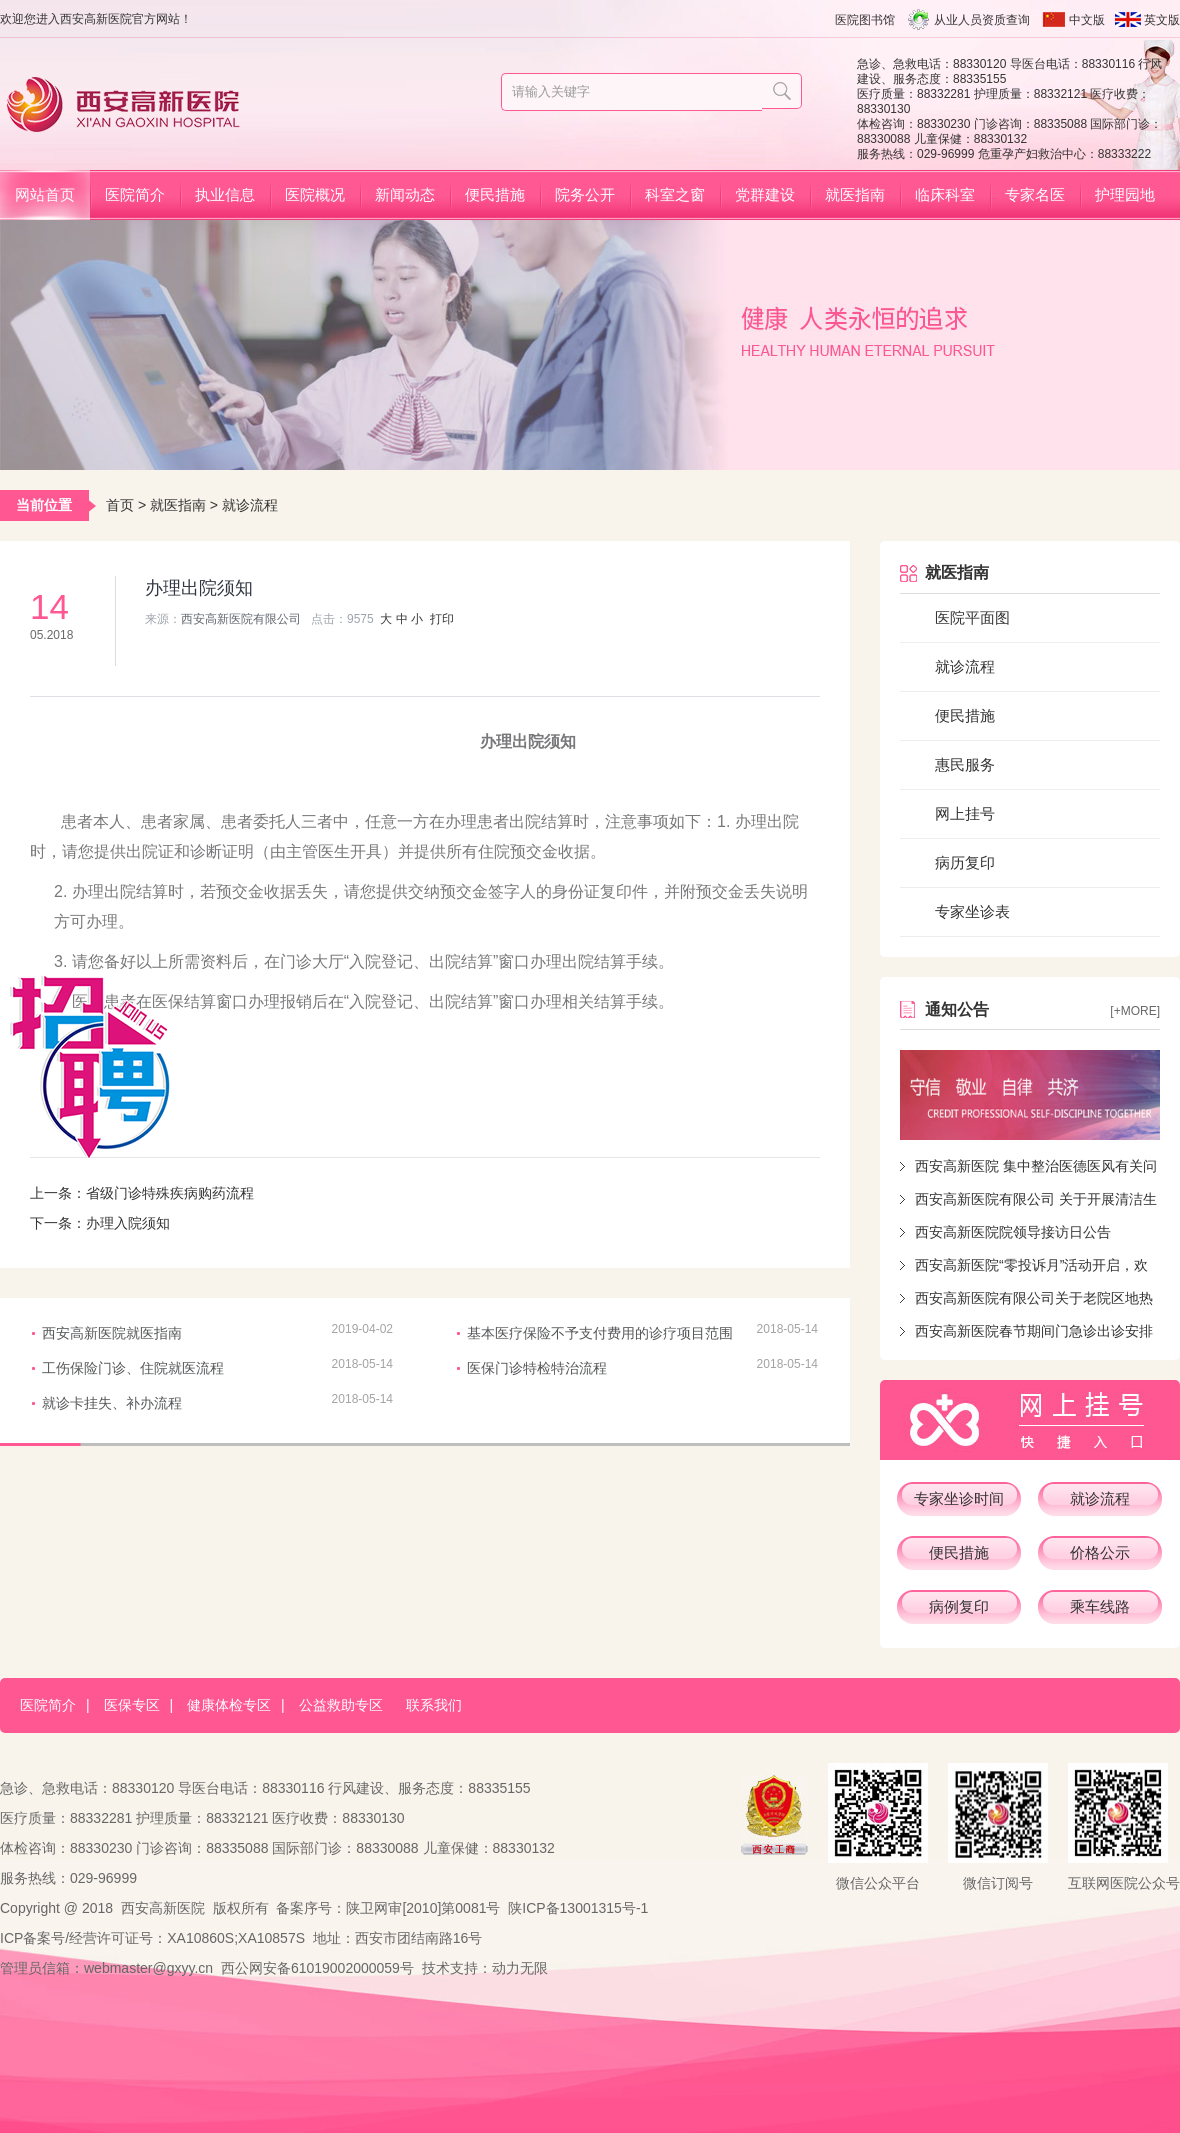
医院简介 (135, 194)
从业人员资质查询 (982, 20)
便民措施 (495, 194)
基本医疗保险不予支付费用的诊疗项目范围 (600, 1333)
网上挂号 (965, 813)
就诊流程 (250, 505)
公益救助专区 (341, 1705)
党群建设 (765, 194)
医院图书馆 (865, 20)
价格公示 (1100, 1552)
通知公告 (957, 1009)
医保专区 (132, 1705)
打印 (442, 619)
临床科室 (945, 194)
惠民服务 (965, 764)
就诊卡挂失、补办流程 (112, 1403)
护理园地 (1125, 194)
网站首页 (45, 194)
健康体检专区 (229, 1705)
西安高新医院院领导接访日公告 (1013, 1232)
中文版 (1087, 20)
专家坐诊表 (972, 911)
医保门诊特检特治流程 (537, 1368)
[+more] (1135, 1011)
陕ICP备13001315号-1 (578, 1908)
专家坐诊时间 (959, 1498)
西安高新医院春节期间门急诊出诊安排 (1034, 1331)
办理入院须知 (128, 1223)
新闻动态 (405, 194)
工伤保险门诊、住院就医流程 (133, 1368)
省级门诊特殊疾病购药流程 (170, 1193)
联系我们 (434, 1705)
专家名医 (1035, 194)
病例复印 (959, 1606)
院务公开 (585, 194)
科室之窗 (675, 194)
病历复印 (965, 862)
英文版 (1162, 20)
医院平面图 (972, 617)
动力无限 (520, 1968)
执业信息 (225, 194)
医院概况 (315, 194)
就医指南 (855, 194)
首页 (120, 505)
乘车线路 (1100, 1606)
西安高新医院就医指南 (112, 1333)
